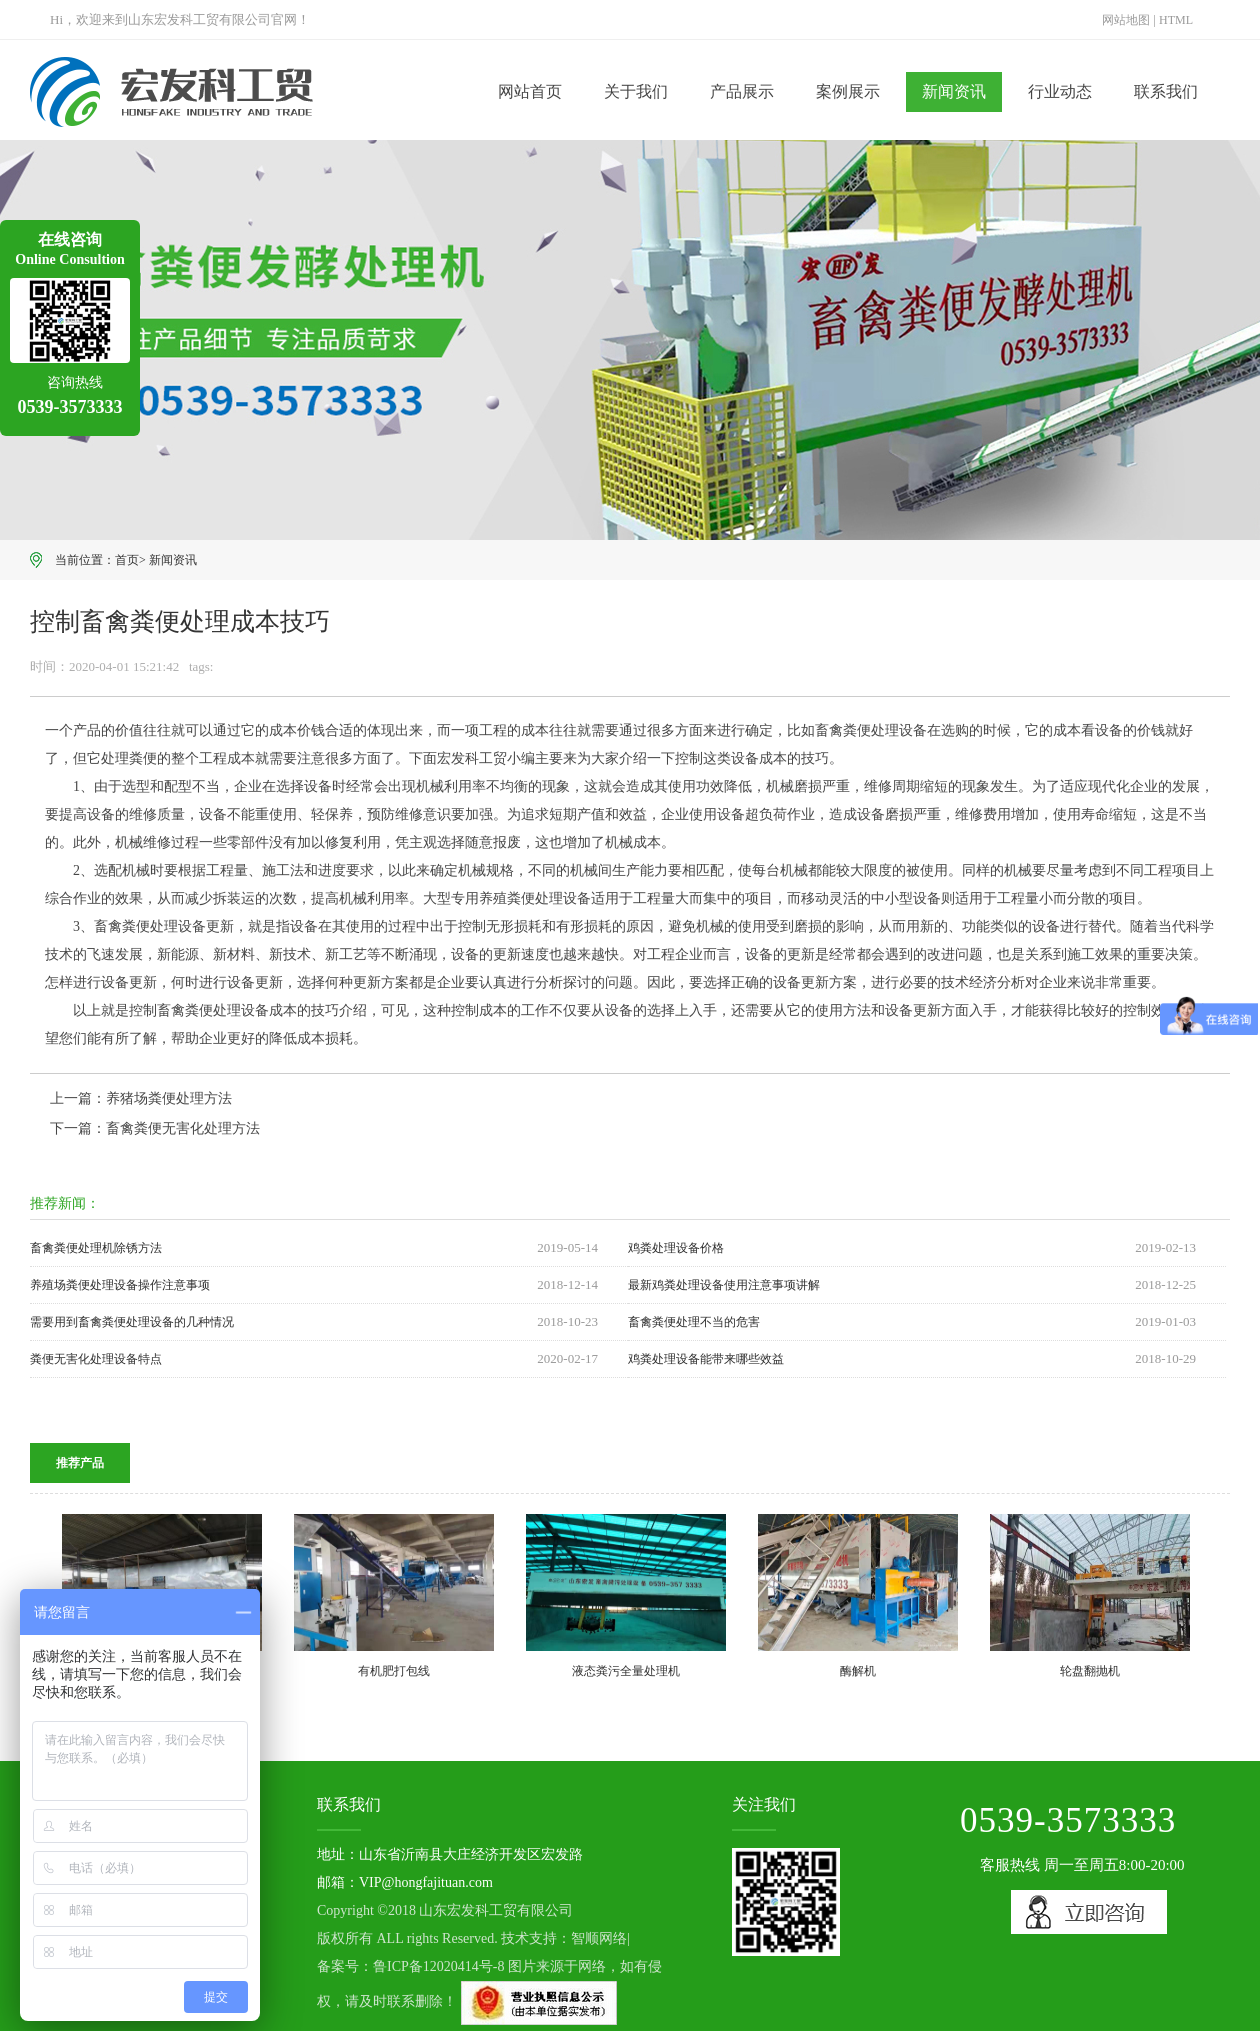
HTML (1176, 20)
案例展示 (848, 91)
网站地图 (1126, 20)
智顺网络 (599, 1938)
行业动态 (1060, 91)
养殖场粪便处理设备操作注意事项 (120, 1285)
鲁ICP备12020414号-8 (438, 1966)
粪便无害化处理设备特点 (96, 1359)
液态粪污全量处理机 (626, 1671)
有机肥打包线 (394, 1671)
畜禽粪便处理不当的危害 (694, 1322)
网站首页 (530, 91)
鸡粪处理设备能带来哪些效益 (706, 1359)
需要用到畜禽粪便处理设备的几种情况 (132, 1322)
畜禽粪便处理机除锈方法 (96, 1248)
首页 (127, 560)
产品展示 (742, 91)
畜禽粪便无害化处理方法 (183, 1128)
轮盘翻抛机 (1090, 1671)
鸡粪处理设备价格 (676, 1248)
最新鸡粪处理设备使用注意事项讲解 (724, 1285)
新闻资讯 (954, 91)
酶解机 (858, 1671)
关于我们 (636, 91)
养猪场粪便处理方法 (169, 1098)
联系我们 (1166, 91)
